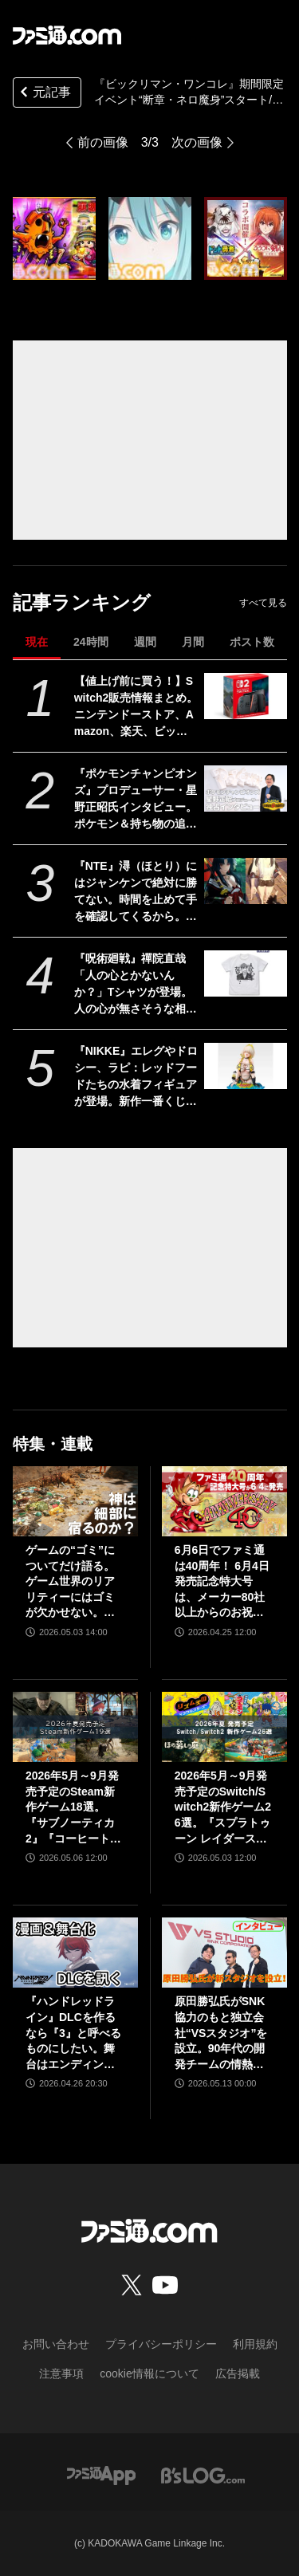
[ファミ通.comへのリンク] (67, 35)
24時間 (90, 641)
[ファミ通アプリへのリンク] (101, 2474)
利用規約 (255, 2344)
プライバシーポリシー (161, 2344)
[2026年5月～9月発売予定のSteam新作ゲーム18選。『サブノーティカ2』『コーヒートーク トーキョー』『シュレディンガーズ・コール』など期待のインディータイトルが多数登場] (75, 1727)
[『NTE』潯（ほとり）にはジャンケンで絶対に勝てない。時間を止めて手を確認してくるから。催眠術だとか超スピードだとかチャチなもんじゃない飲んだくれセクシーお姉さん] (245, 881)
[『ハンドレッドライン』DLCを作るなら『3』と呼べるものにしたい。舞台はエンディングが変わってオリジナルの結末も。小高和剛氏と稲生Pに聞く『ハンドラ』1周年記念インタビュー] (75, 1952)
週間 (145, 641)
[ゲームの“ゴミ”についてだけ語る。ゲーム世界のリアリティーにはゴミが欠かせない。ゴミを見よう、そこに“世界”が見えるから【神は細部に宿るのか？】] (75, 1501)
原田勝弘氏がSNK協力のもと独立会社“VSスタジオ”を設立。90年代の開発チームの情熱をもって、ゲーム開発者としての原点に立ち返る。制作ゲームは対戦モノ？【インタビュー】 (221, 2033)
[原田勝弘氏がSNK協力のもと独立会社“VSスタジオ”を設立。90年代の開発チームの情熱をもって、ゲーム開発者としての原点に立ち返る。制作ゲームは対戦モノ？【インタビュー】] (224, 1952)
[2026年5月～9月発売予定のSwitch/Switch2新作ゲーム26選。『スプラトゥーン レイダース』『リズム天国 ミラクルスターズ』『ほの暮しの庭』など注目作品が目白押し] (224, 1727)
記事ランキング (82, 602)
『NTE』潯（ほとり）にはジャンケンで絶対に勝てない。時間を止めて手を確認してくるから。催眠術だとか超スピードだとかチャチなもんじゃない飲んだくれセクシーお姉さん (135, 892)
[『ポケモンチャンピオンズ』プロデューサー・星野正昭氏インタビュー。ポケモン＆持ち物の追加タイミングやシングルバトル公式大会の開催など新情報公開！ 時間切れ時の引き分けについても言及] (245, 788)
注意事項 (61, 2373)
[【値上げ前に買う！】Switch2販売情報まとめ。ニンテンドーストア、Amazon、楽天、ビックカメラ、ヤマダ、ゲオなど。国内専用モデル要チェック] (245, 696)
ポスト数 (252, 641)
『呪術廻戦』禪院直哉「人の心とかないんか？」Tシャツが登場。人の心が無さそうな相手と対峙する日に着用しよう (135, 984)
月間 (193, 641)
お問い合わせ (55, 2344)
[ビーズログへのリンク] (203, 2474)
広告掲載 (237, 2373)
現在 (37, 641)
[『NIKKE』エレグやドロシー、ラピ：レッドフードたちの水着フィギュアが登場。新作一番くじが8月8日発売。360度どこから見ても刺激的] (245, 1066)
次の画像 (196, 142)
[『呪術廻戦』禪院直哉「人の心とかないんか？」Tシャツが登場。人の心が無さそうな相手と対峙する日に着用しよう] (245, 973)
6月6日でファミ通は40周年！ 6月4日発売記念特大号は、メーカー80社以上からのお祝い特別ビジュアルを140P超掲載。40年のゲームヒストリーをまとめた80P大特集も (224, 1582)
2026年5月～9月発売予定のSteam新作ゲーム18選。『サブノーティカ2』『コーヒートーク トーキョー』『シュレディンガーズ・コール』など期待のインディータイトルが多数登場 (73, 1807)
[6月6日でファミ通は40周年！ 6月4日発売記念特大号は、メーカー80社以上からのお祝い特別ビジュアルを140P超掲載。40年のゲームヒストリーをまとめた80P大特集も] (224, 1501)
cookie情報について (149, 2373)
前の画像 (102, 142)
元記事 (44, 93)
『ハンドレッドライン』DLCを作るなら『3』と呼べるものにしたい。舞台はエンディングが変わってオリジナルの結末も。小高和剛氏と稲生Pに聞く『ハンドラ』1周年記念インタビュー (74, 2033)
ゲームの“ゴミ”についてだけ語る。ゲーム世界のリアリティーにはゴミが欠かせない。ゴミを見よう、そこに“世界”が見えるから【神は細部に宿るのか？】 (70, 1582)
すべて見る (263, 602)
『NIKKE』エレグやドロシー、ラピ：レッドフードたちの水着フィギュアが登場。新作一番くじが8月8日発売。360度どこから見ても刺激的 (136, 1077)
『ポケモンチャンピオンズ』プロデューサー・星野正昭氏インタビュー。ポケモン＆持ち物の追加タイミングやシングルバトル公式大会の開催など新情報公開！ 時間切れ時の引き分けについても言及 (135, 799)
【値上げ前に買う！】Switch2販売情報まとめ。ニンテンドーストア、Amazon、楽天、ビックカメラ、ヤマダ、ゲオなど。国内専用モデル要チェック (136, 707)
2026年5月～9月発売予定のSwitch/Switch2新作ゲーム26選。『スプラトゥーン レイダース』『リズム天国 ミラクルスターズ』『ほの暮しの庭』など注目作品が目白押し (223, 1807)
